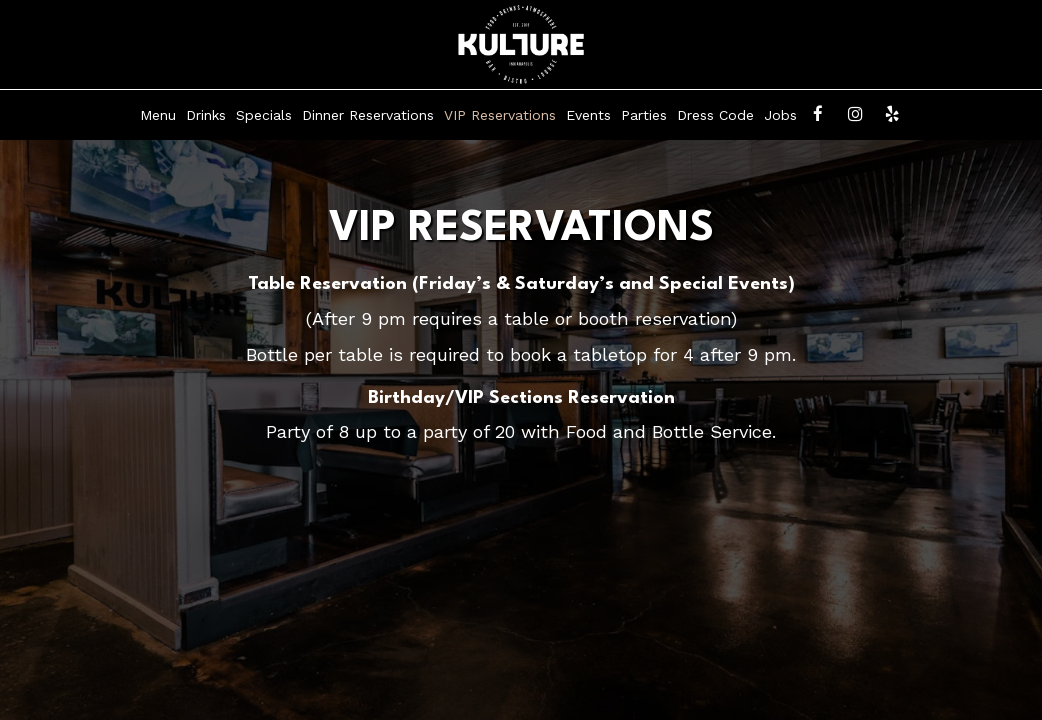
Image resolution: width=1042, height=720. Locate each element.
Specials (264, 115)
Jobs (780, 115)
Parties (644, 115)
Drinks (206, 115)
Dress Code (715, 115)
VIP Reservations (500, 115)
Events (588, 115)
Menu (158, 115)
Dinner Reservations (368, 115)
